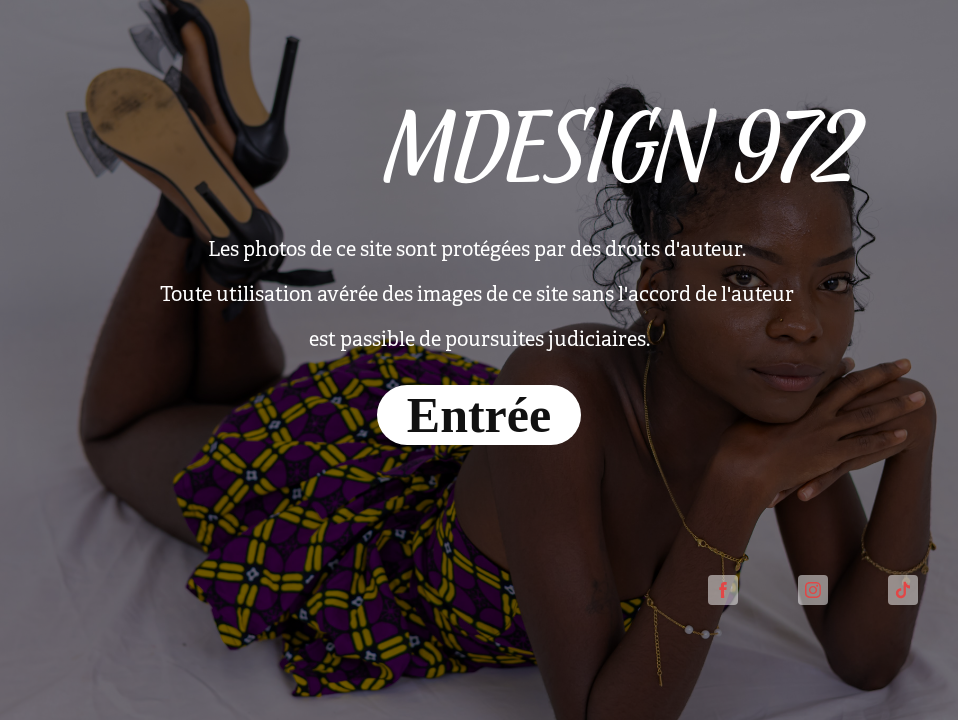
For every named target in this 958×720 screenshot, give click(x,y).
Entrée (479, 415)
